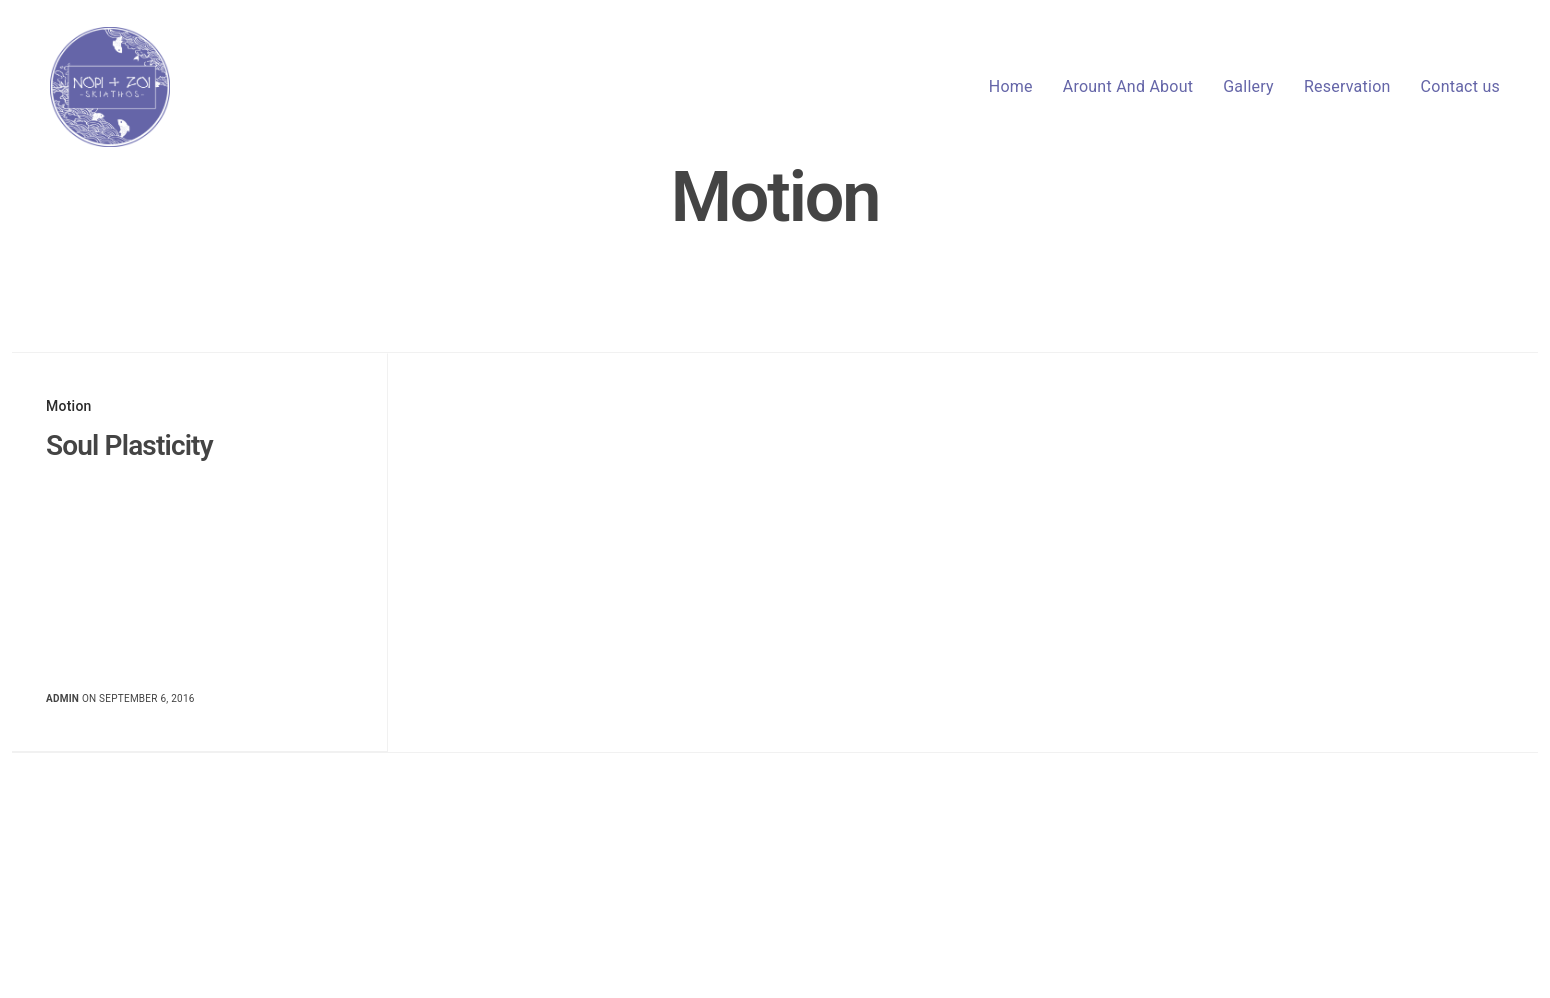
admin (62, 698)
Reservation (1347, 86)
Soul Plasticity (129, 445)
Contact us (1460, 86)
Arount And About (1128, 86)
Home (1011, 86)
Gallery (1248, 86)
